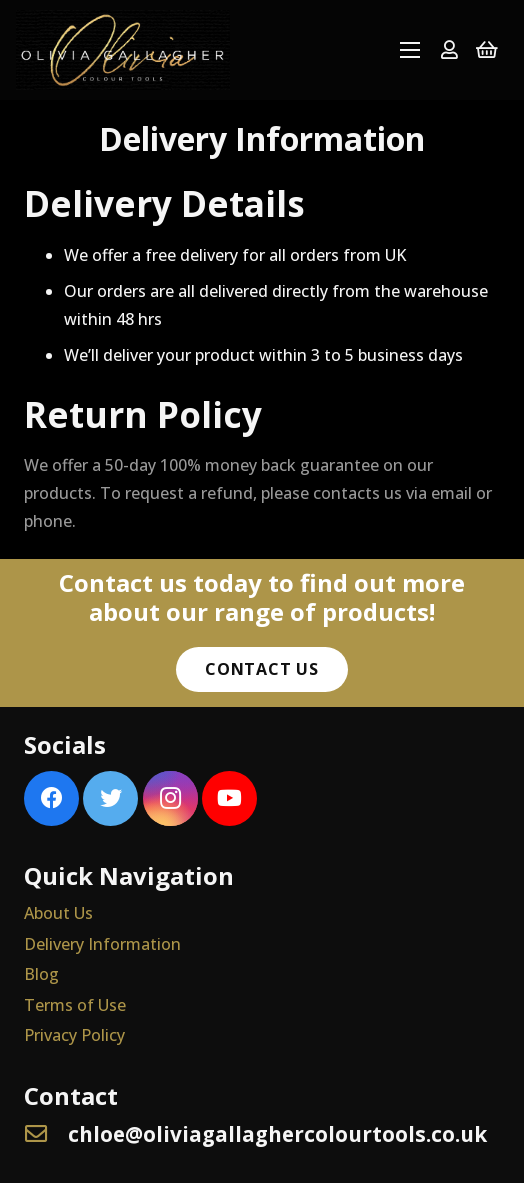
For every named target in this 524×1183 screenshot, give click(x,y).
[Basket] (487, 50)
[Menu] (410, 50)
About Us (58, 913)
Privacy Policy (74, 1035)
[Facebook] (51, 798)
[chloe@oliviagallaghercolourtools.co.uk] (46, 1134)
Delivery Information (102, 944)
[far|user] (449, 49)
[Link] (123, 50)
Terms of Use (75, 1005)
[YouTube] (229, 798)
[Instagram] (170, 798)
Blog (41, 974)
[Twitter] (110, 798)
